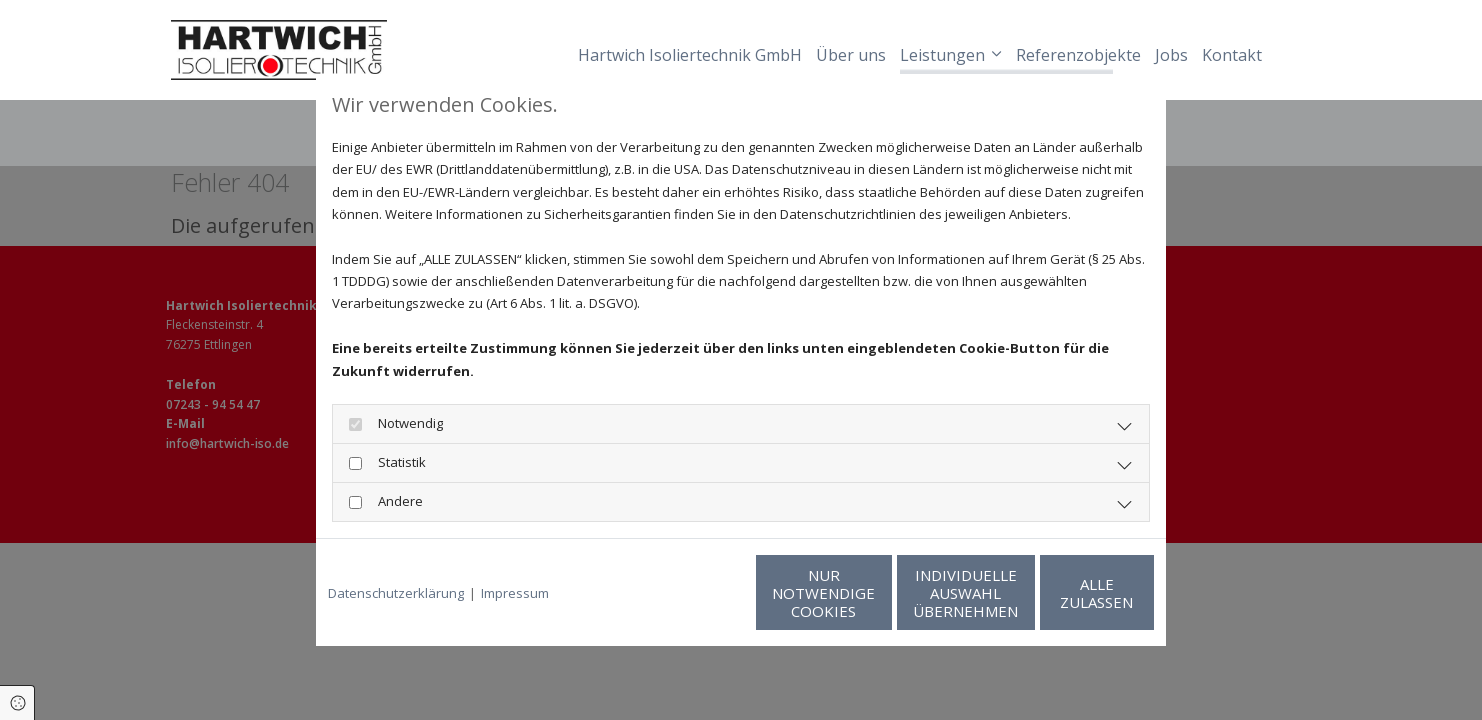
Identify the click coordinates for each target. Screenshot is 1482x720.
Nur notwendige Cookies (681, 593)
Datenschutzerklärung (396, 593)
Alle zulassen (1061, 593)
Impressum (515, 593)
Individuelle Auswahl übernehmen (871, 593)
